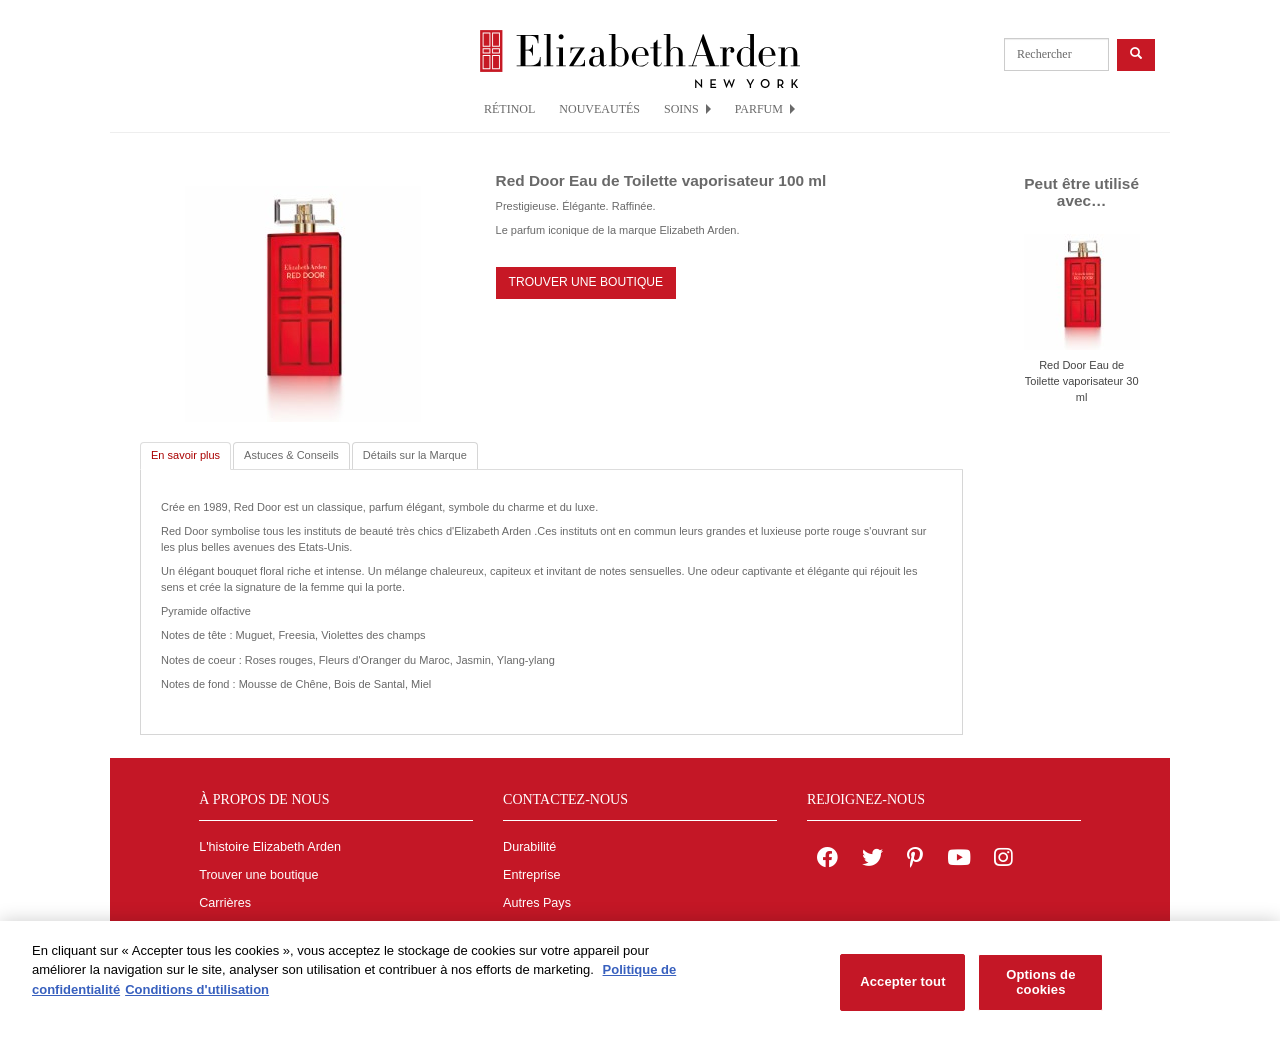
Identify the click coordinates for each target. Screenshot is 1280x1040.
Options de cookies (1040, 988)
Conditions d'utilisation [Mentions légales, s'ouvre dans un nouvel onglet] (197, 995)
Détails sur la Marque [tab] (415, 455)
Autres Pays (537, 903)
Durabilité (529, 847)
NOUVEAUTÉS (599, 109)
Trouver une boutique (258, 875)
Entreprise (531, 875)
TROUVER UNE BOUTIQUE (586, 282)
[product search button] (1136, 54)
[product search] (1056, 54)
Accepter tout (902, 988)
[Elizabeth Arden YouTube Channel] (959, 860)
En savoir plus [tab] (185, 455)
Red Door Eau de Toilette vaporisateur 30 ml (1082, 380)
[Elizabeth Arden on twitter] (872, 860)
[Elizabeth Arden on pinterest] (915, 860)
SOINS (687, 109)
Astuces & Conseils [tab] (291, 455)
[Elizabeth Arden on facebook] (827, 860)
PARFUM (765, 109)
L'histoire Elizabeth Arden (270, 847)
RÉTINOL (509, 109)
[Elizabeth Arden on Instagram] (1003, 860)
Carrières (225, 903)
